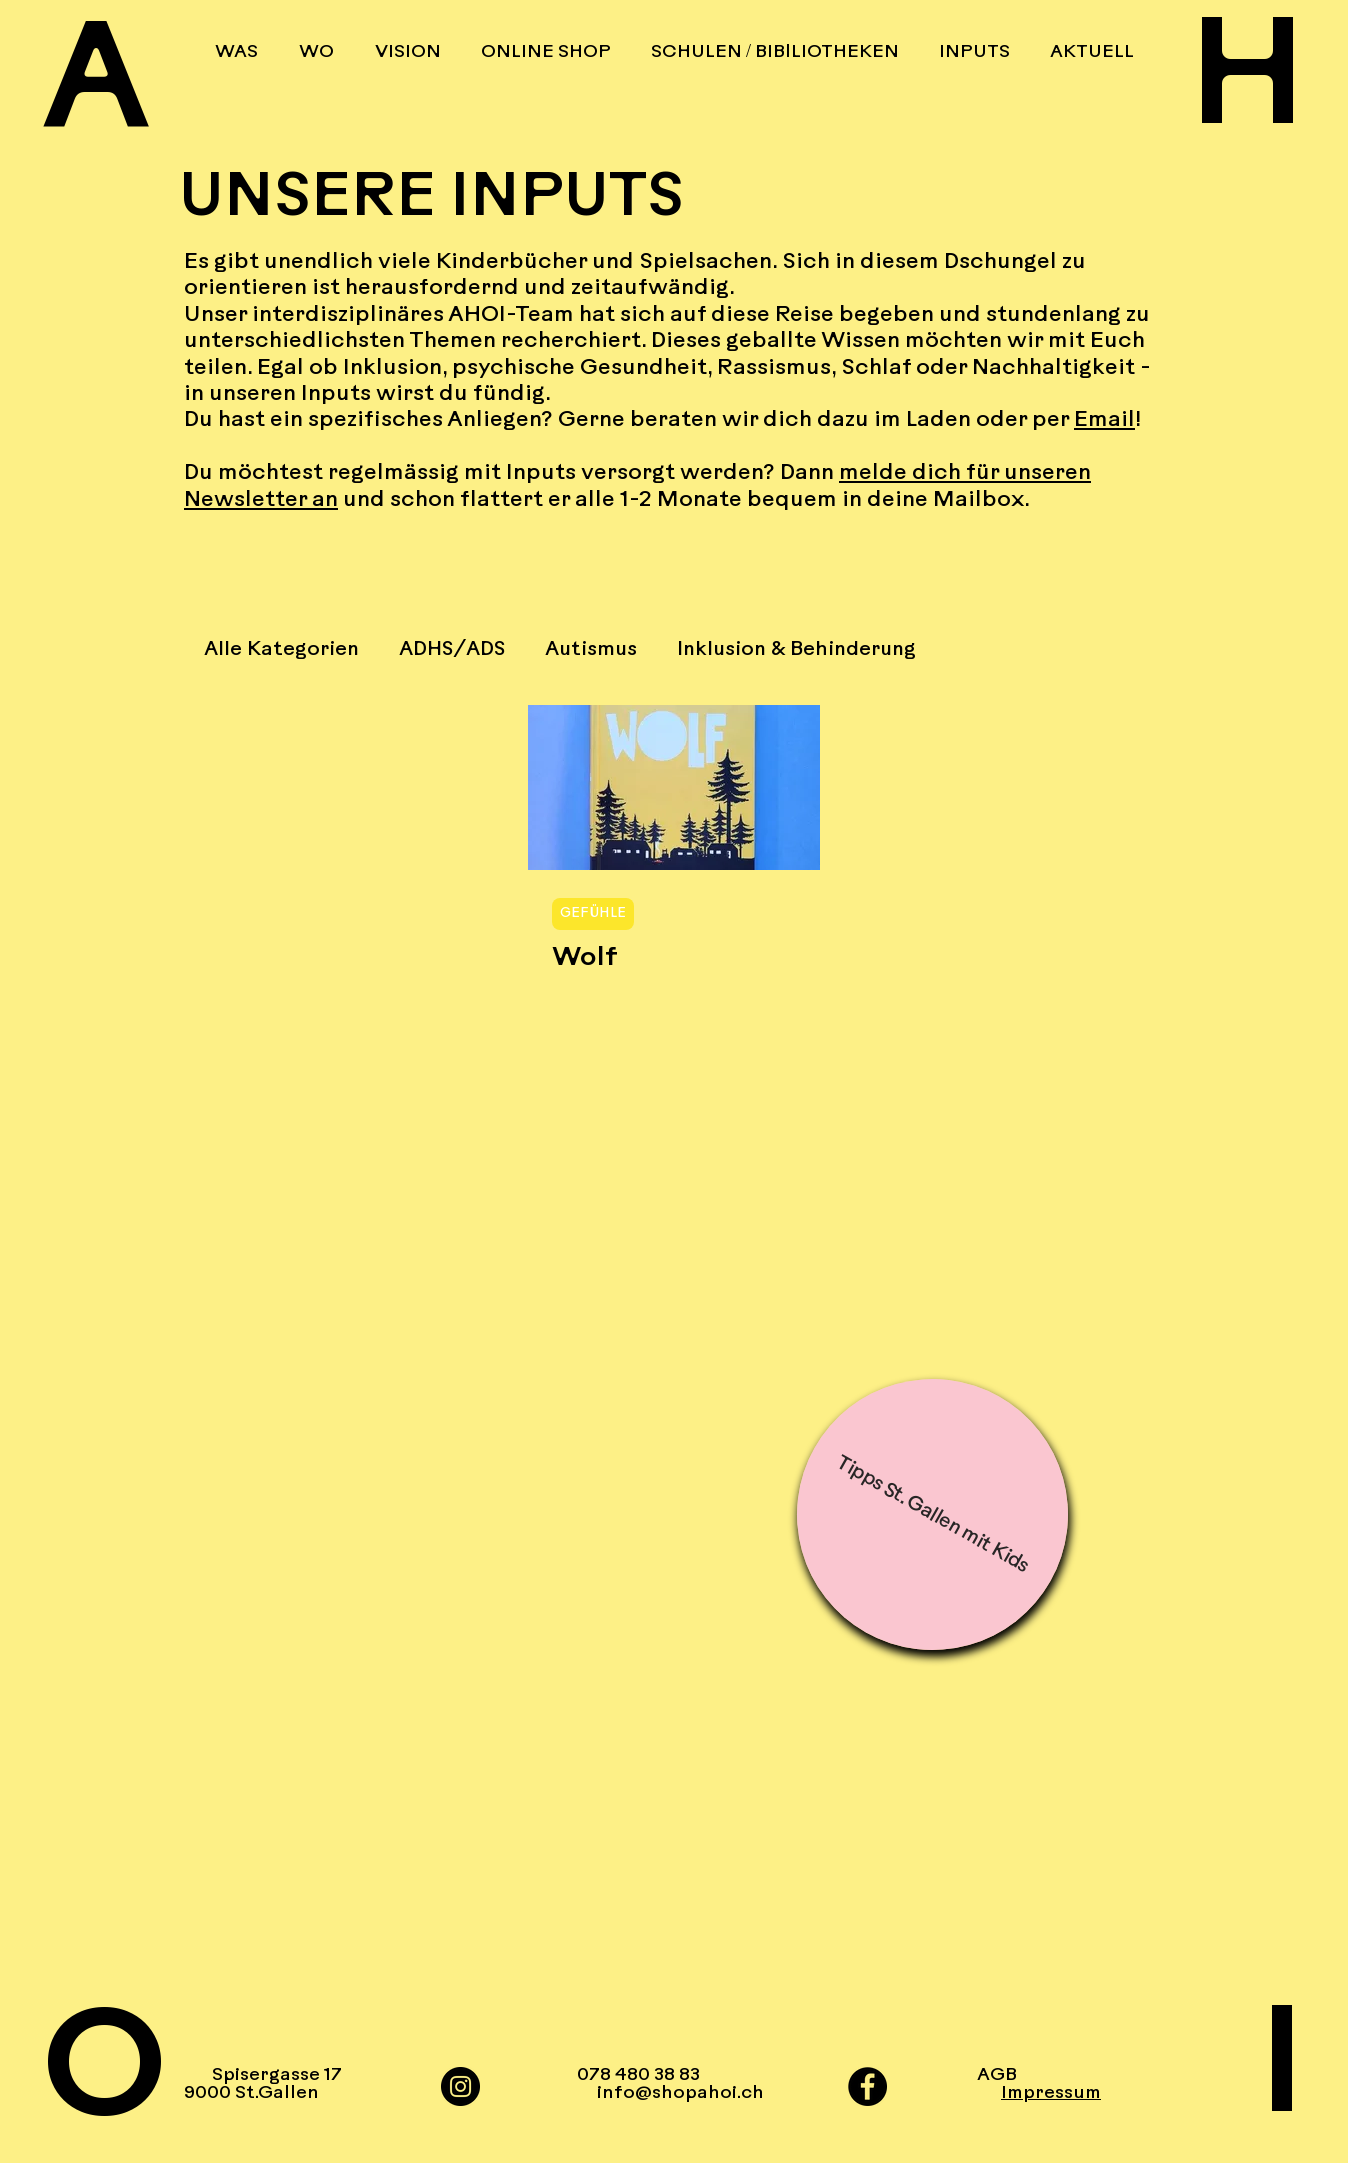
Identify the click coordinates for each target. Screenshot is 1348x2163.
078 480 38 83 (638, 2075)
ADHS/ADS (452, 650)
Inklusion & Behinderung (796, 650)
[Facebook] (867, 2086)
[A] (111, 89)
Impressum (1051, 2093)
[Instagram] (460, 2086)
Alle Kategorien (281, 650)
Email (1104, 420)
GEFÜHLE (593, 913)
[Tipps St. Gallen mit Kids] (932, 1514)
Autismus (591, 650)
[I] (1237, 2074)
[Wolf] (674, 787)
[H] (1237, 86)
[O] (111, 2077)
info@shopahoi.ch (670, 2093)
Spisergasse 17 (277, 2075)
